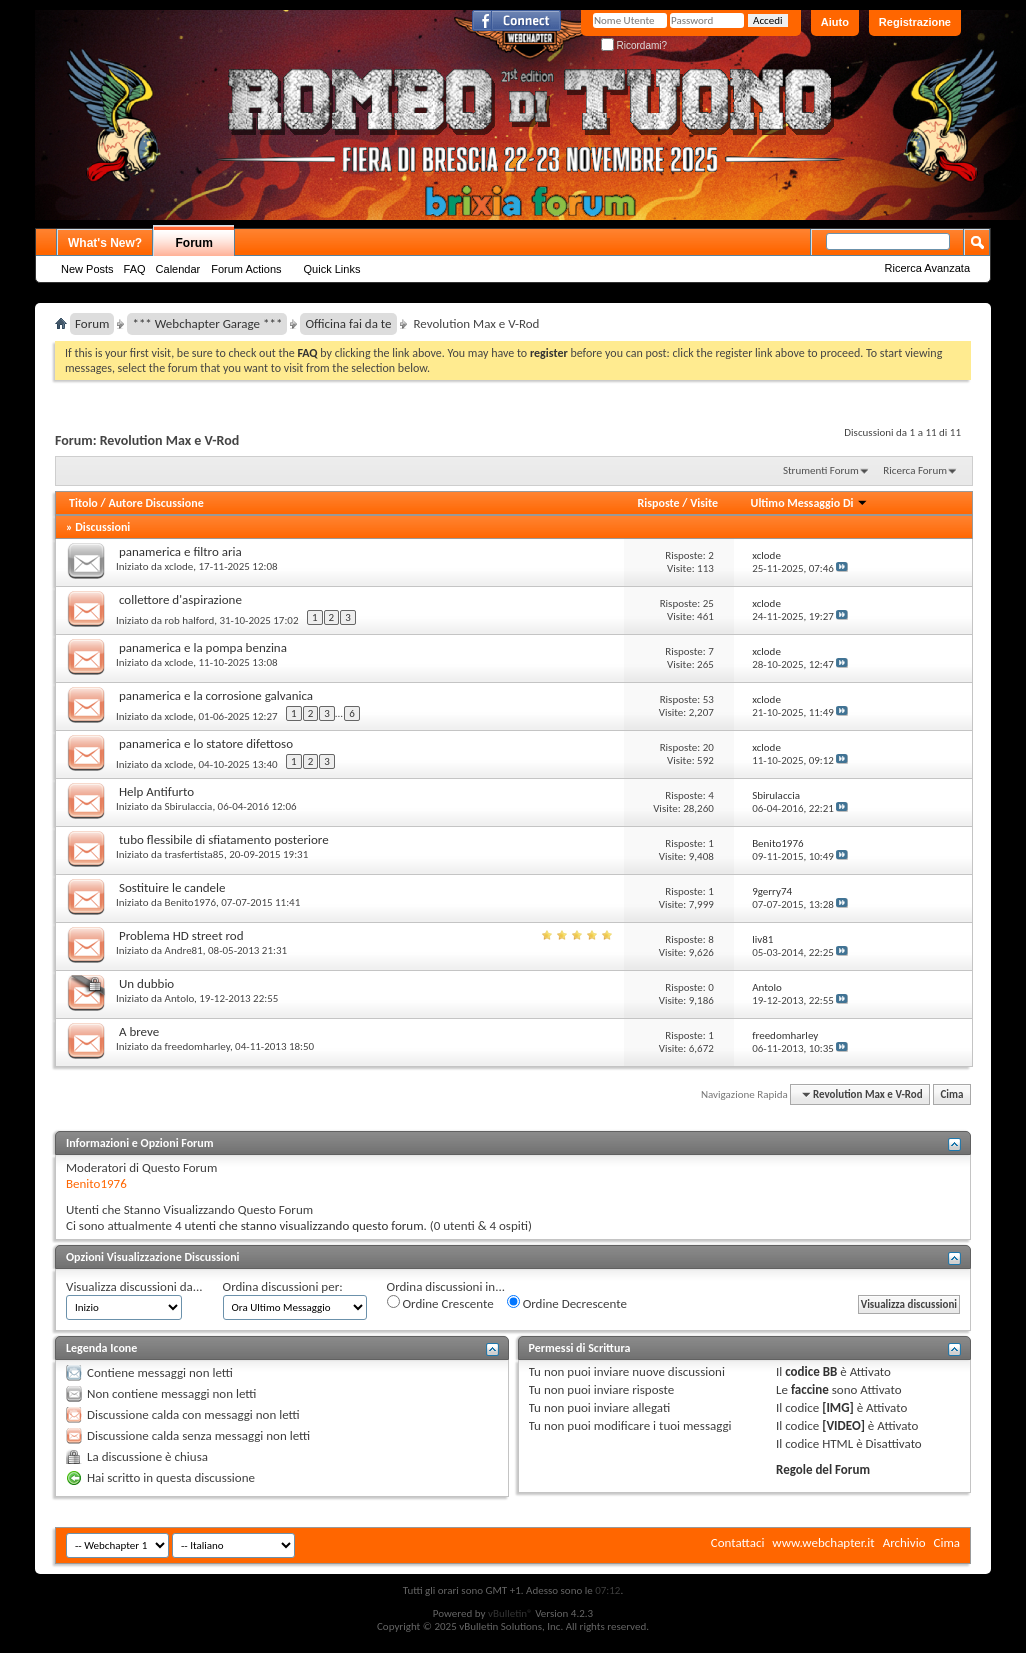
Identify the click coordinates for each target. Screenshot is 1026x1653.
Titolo (83, 503)
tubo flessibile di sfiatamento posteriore (224, 839)
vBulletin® (510, 1613)
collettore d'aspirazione (180, 599)
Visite (704, 503)
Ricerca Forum (915, 470)
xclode (179, 566)
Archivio (904, 1542)
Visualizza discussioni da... (134, 1286)
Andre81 (184, 950)
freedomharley (197, 1046)
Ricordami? (634, 45)
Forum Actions (246, 269)
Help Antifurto (156, 791)
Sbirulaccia (189, 806)
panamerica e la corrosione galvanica (216, 695)
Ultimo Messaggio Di (810, 503)
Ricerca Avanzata (927, 268)
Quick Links (332, 269)
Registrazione (915, 22)
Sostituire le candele (172, 887)
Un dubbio (146, 983)
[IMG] (838, 1407)
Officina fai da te (348, 323)
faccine (810, 1389)
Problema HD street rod (181, 935)
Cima (951, 1094)
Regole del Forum (823, 1469)
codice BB (811, 1371)
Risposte (659, 503)
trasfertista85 (194, 854)
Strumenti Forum (821, 470)
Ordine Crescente (440, 1303)
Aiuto (835, 22)
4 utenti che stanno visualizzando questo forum (299, 1225)
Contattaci (738, 1542)
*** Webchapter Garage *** (207, 323)
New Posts (87, 269)
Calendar (178, 269)
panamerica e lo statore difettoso (206, 743)
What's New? (105, 243)
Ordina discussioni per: (283, 1286)
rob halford (190, 620)
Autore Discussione (155, 503)
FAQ (135, 269)
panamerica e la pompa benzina (203, 647)
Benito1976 (190, 902)
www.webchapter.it (823, 1542)
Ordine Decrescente (567, 1303)
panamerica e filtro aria (180, 551)
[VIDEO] (843, 1425)
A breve (139, 1031)
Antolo (180, 998)
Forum (194, 243)
